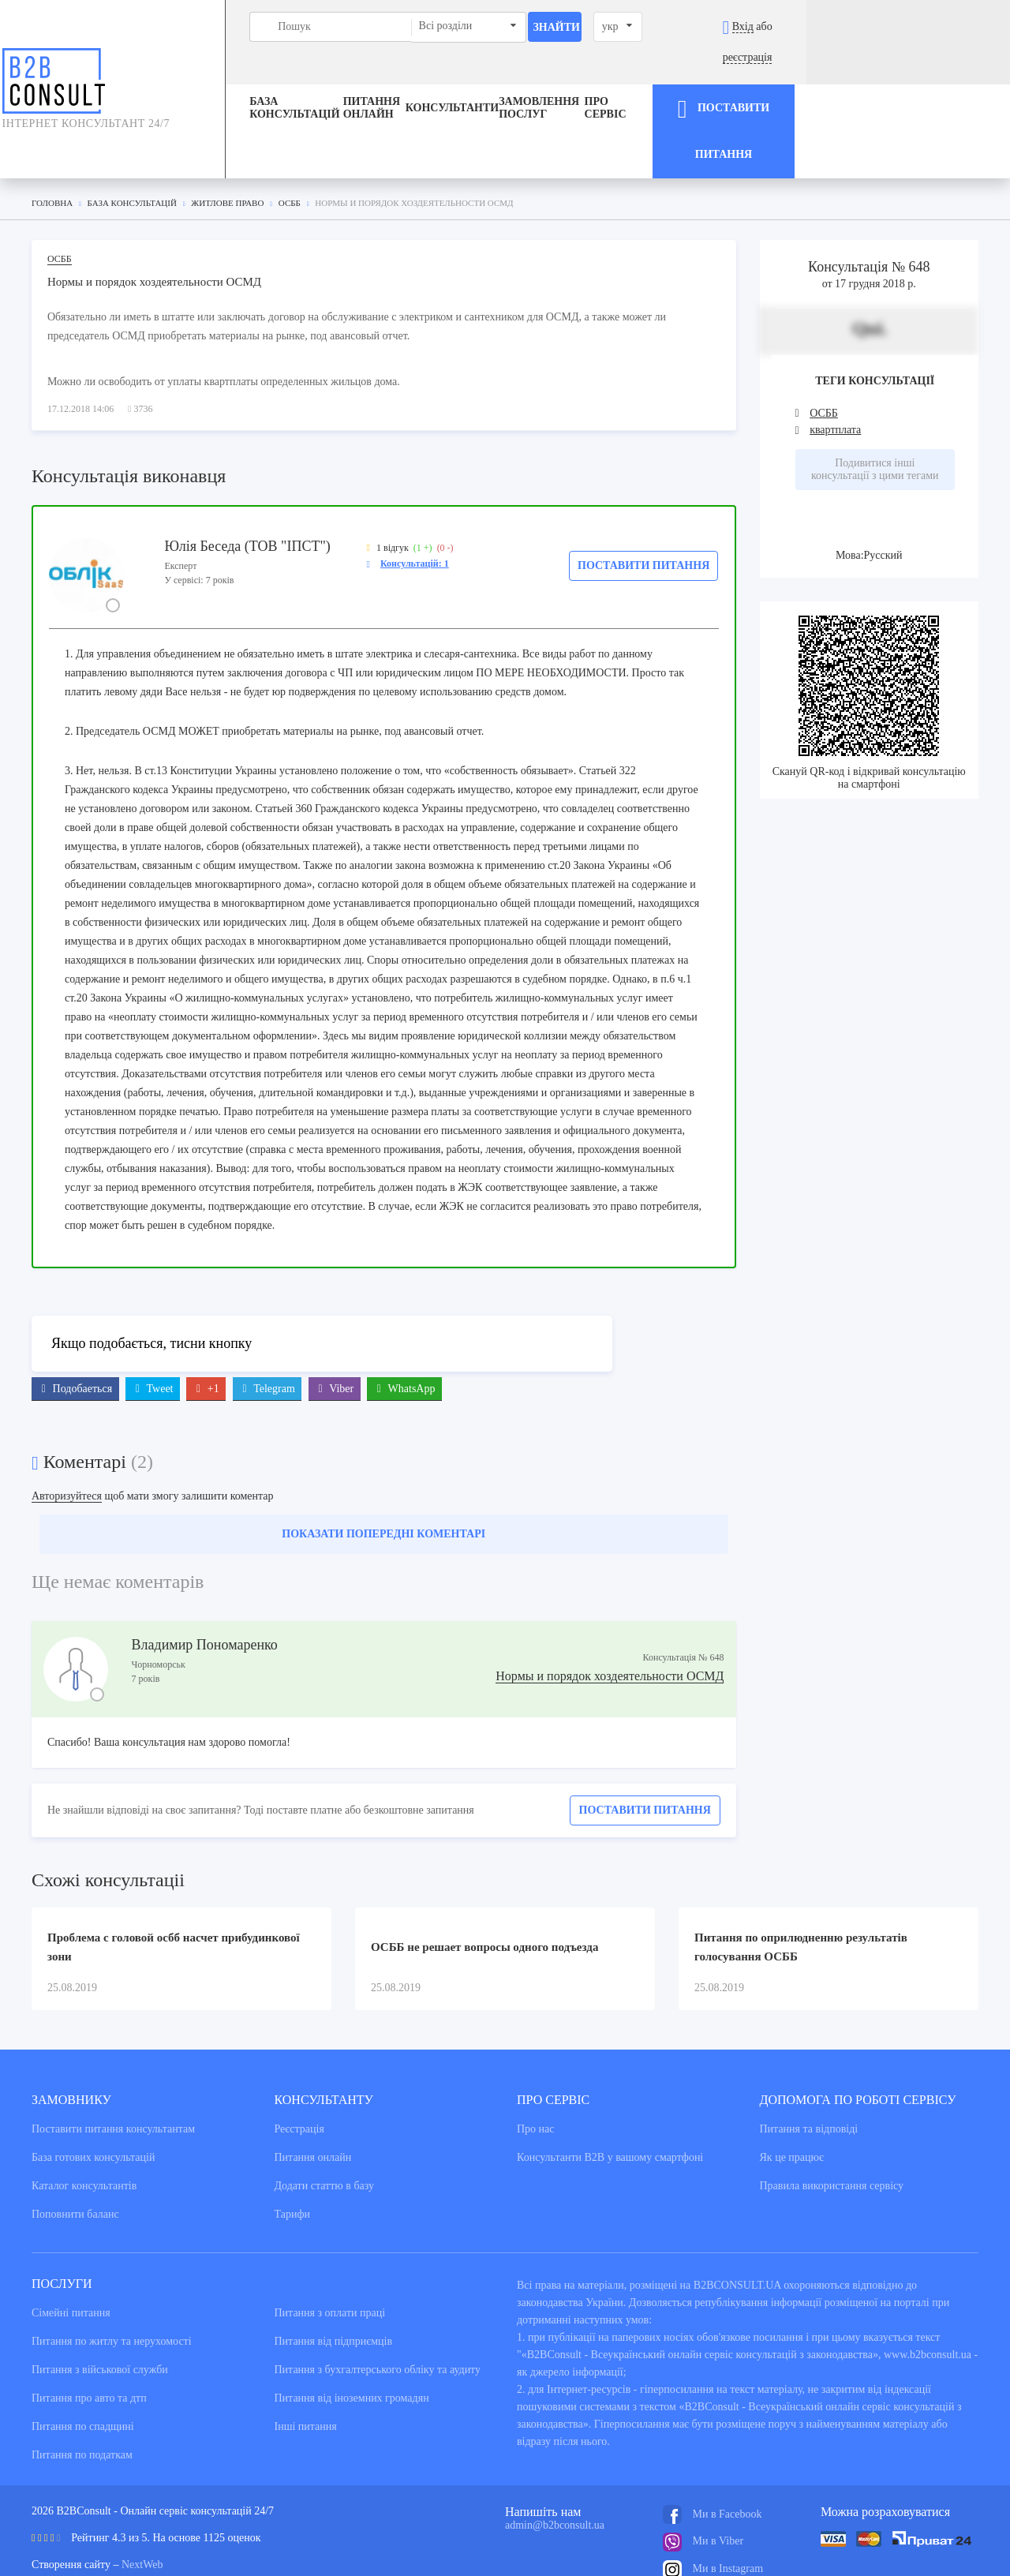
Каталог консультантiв (84, 2125)
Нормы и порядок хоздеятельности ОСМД (610, 1615)
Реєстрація (299, 2068)
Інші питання (306, 2366)
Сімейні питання (71, 2252)
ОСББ (59, 197)
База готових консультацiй (93, 2096)
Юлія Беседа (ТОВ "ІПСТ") (247, 484)
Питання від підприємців (334, 2280)
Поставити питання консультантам (113, 2068)
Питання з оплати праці (330, 2252)
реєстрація (955, 26)
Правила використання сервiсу (832, 2125)
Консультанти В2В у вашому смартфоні (610, 2096)
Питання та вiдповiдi (809, 2068)
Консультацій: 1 (414, 501)
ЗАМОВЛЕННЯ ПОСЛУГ (584, 78)
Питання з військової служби (100, 2309)
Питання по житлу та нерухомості (112, 2280)
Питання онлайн (337, 78)
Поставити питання (643, 504)
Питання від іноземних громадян (352, 2337)
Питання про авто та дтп (89, 2337)
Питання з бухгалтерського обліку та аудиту (378, 2309)
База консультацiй (203, 78)
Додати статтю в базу (324, 2125)
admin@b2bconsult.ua (554, 2464)
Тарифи (292, 2153)
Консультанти (456, 78)
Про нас (536, 2068)
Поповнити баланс (75, 2153)
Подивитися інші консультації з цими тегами (875, 408)
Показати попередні (383, 1473)
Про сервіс (705, 78)
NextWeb (142, 2504)
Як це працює (792, 2096)
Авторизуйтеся (67, 1435)
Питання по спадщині (83, 2366)
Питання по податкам (82, 2394)
